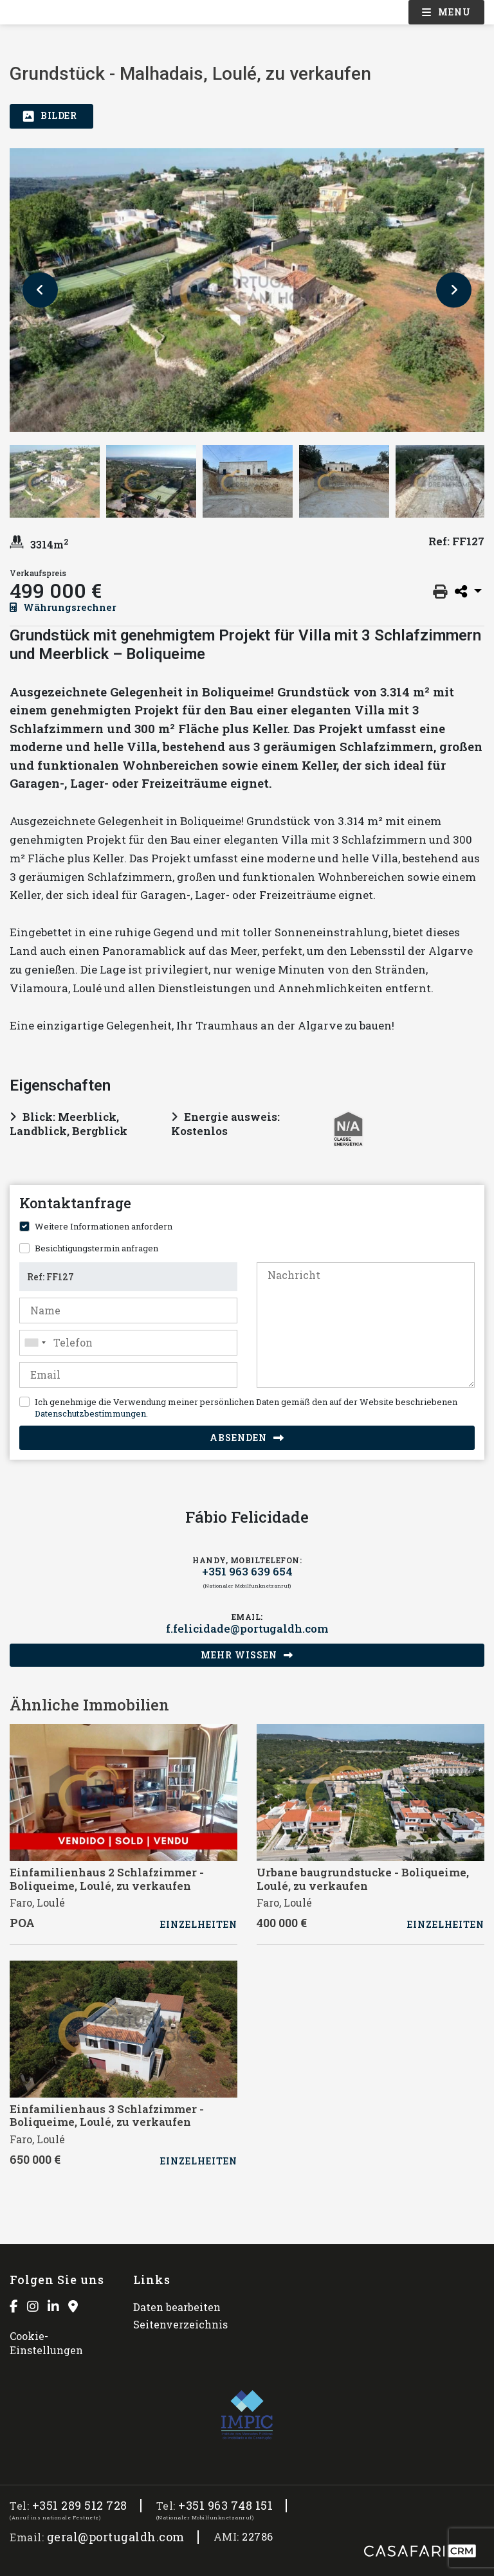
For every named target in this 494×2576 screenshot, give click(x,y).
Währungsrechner (63, 607)
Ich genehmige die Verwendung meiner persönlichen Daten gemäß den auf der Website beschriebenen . (246, 1407)
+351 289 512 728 (79, 2505)
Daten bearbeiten (177, 2307)
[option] (247, 290)
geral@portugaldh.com (116, 2537)
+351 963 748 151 (225, 2505)
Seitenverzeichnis (180, 2324)
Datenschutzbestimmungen (90, 1413)
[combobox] (128, 1342)
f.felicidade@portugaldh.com (247, 1629)
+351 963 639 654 (247, 1572)
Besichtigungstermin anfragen (96, 1248)
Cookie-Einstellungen (46, 2343)
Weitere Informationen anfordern (103, 1226)
